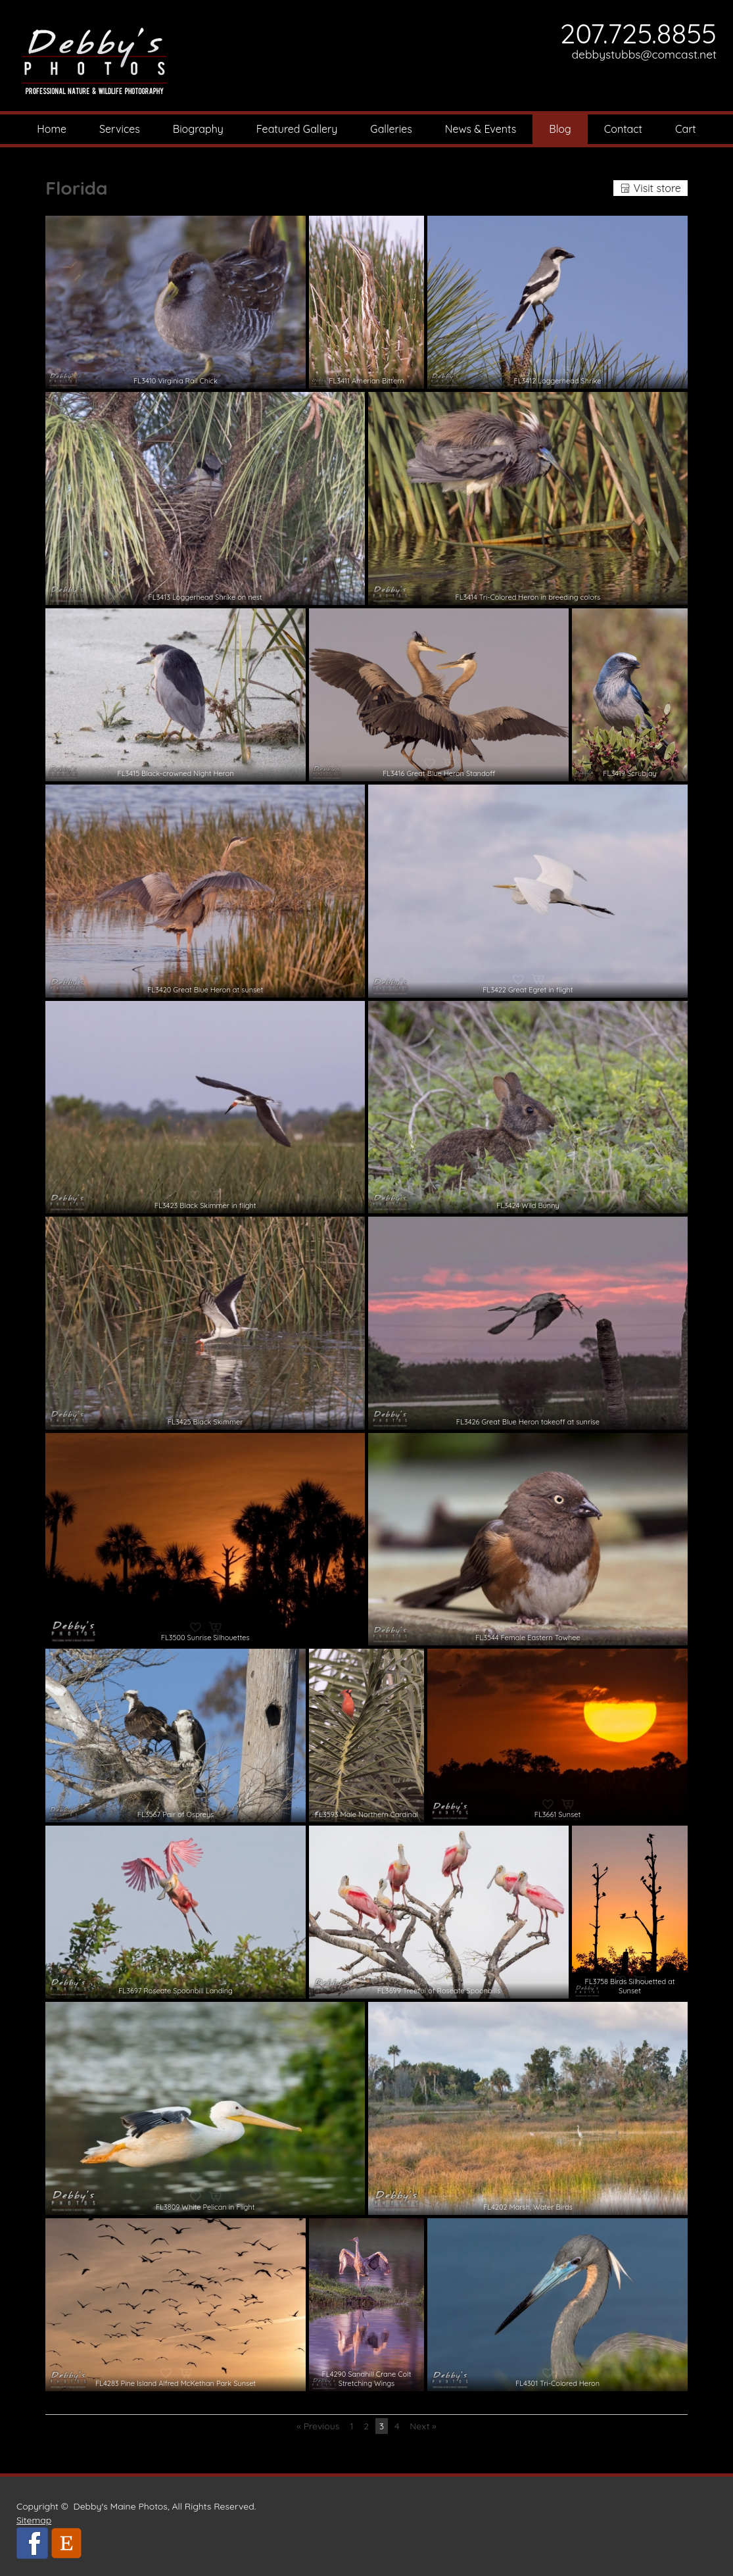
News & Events (481, 128)
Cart (685, 128)
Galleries (391, 128)
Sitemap (33, 2520)
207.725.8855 (638, 33)
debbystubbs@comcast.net (644, 54)
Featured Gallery (297, 128)
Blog (560, 128)
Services (119, 128)
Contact (623, 128)
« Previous (317, 2426)
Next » (423, 2426)
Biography (198, 128)
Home (51, 128)
